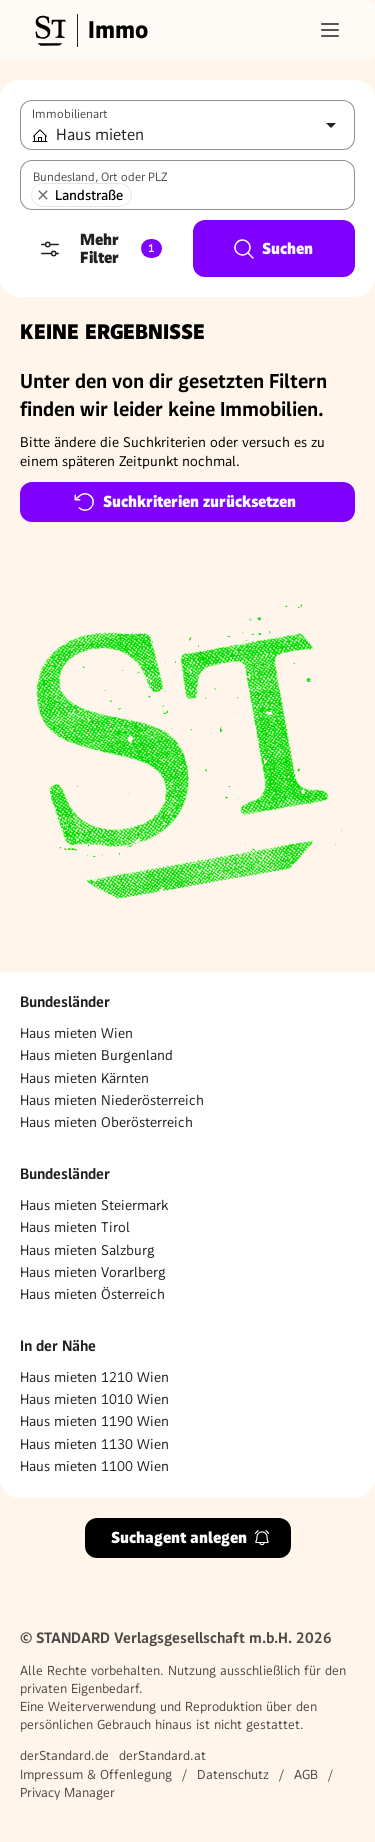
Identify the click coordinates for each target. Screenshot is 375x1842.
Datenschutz (233, 1774)
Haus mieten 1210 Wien (94, 1377)
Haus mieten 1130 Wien (94, 1444)
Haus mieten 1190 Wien (94, 1421)
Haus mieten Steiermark (94, 1205)
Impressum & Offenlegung (96, 1774)
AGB (306, 1774)
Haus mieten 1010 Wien (94, 1399)
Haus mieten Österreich (92, 1294)
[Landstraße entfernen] (43, 195)
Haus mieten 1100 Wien (94, 1466)
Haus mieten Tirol (75, 1227)
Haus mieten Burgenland (96, 1055)
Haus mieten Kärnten (84, 1078)
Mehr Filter (100, 248)
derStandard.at (162, 1755)
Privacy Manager (67, 1792)
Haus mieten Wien (76, 1033)
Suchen (272, 249)
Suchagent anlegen (191, 1537)
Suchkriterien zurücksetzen (184, 502)
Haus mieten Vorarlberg (93, 1272)
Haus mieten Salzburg (87, 1250)
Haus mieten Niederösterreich (112, 1100)
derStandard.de (64, 1755)
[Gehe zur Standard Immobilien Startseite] (89, 30)
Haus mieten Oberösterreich (106, 1122)
